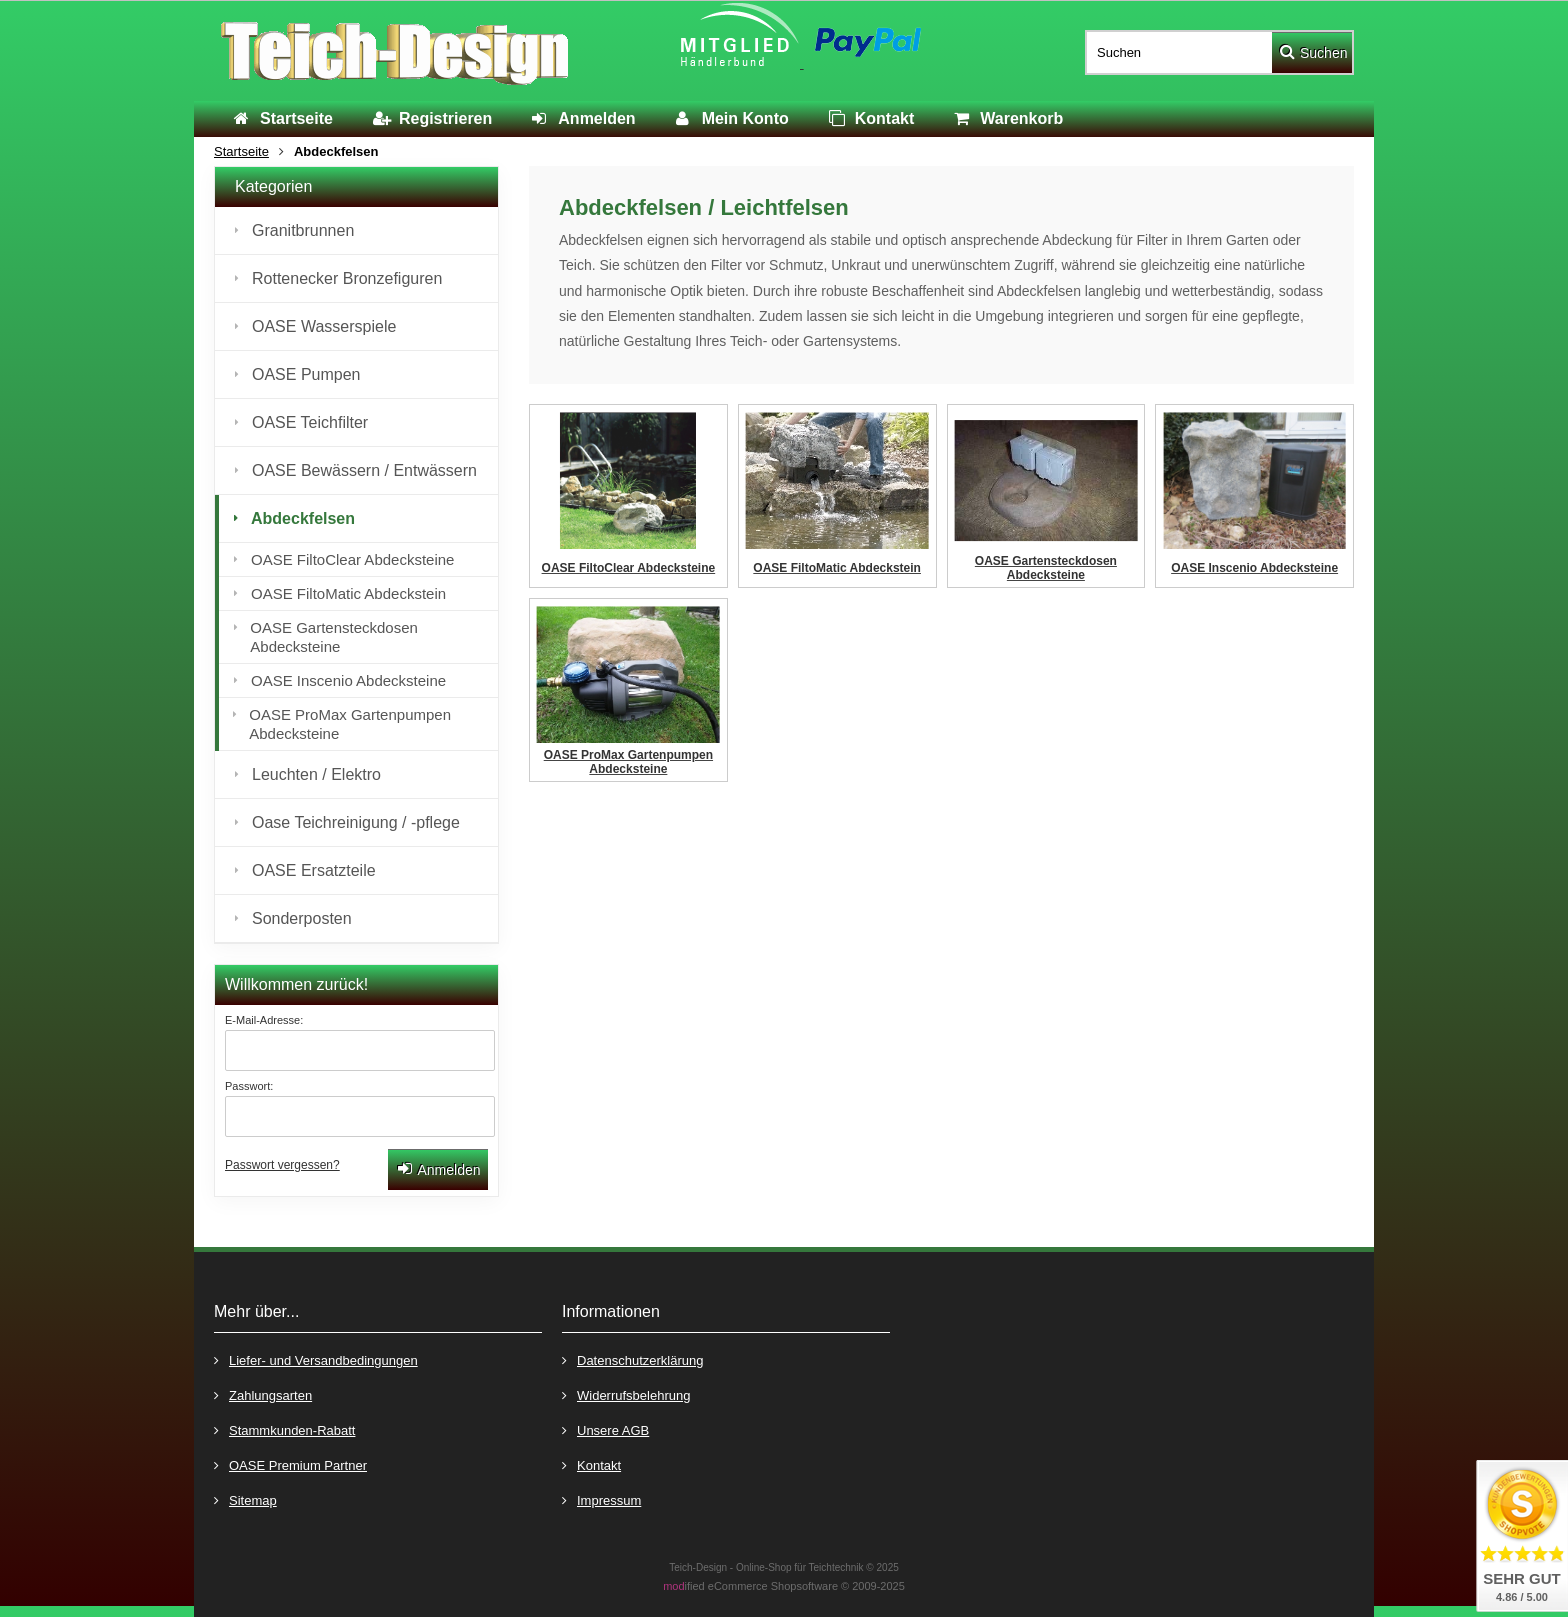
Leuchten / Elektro (316, 774)
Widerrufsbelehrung (626, 1394)
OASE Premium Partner (290, 1464)
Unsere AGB (605, 1429)
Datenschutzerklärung (632, 1359)
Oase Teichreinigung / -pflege (356, 822)
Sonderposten (302, 918)
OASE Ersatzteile (314, 870)
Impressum (601, 1499)
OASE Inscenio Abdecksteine (348, 680)
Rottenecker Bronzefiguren (347, 278)
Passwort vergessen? (282, 1165)
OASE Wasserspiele (324, 326)
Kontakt (591, 1464)
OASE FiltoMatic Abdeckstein (348, 593)
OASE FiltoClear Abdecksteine (352, 559)
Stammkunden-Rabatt (284, 1429)
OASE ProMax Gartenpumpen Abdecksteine (350, 724)
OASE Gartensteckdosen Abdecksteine (334, 637)
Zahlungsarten (263, 1394)
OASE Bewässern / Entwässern (364, 470)
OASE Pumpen (306, 374)
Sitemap (245, 1499)
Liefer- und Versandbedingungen (316, 1359)
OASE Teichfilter (310, 422)
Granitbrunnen (303, 230)
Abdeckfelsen (303, 518)
